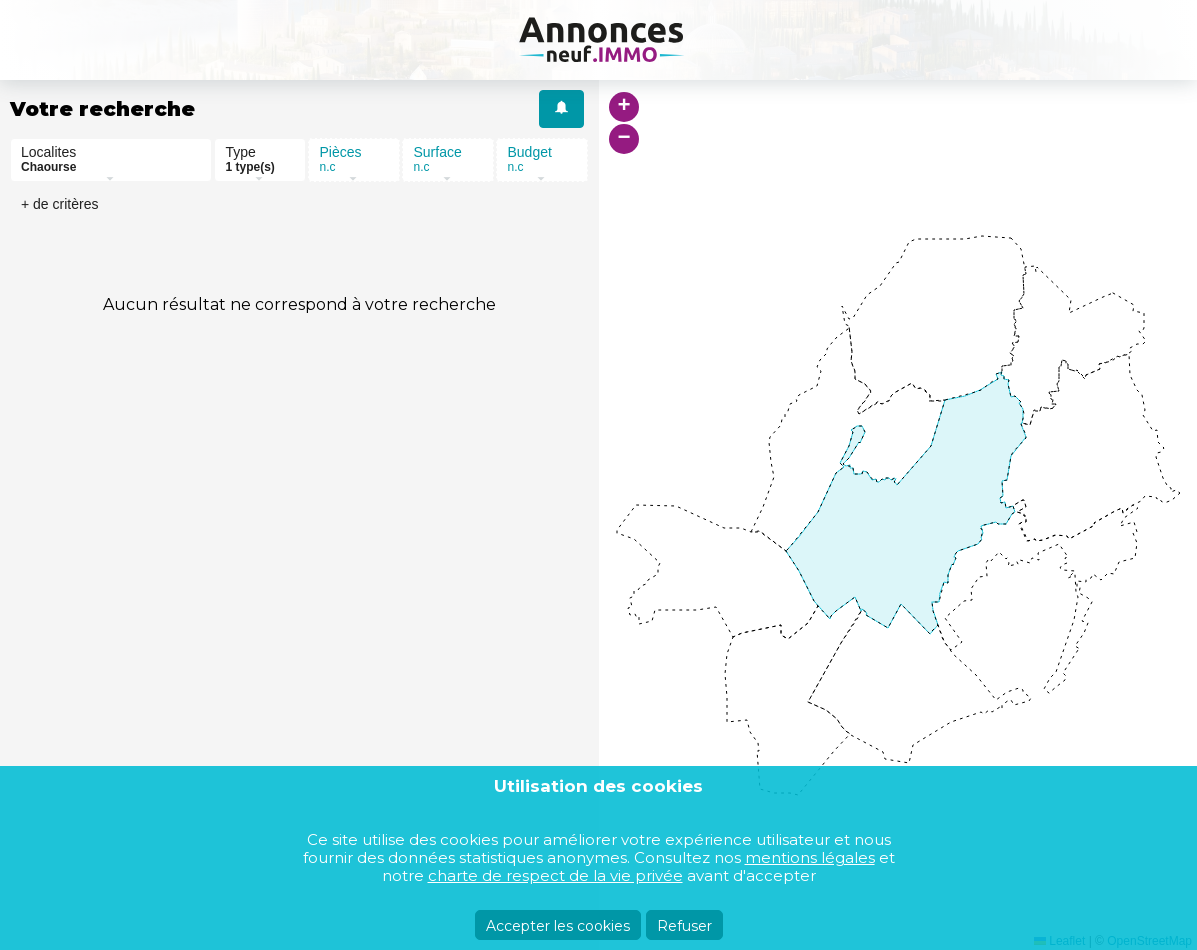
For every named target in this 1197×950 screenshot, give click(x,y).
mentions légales (810, 857)
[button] (624, 107)
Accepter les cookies (558, 926)
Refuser (684, 926)
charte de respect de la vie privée (555, 875)
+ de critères (59, 204)
